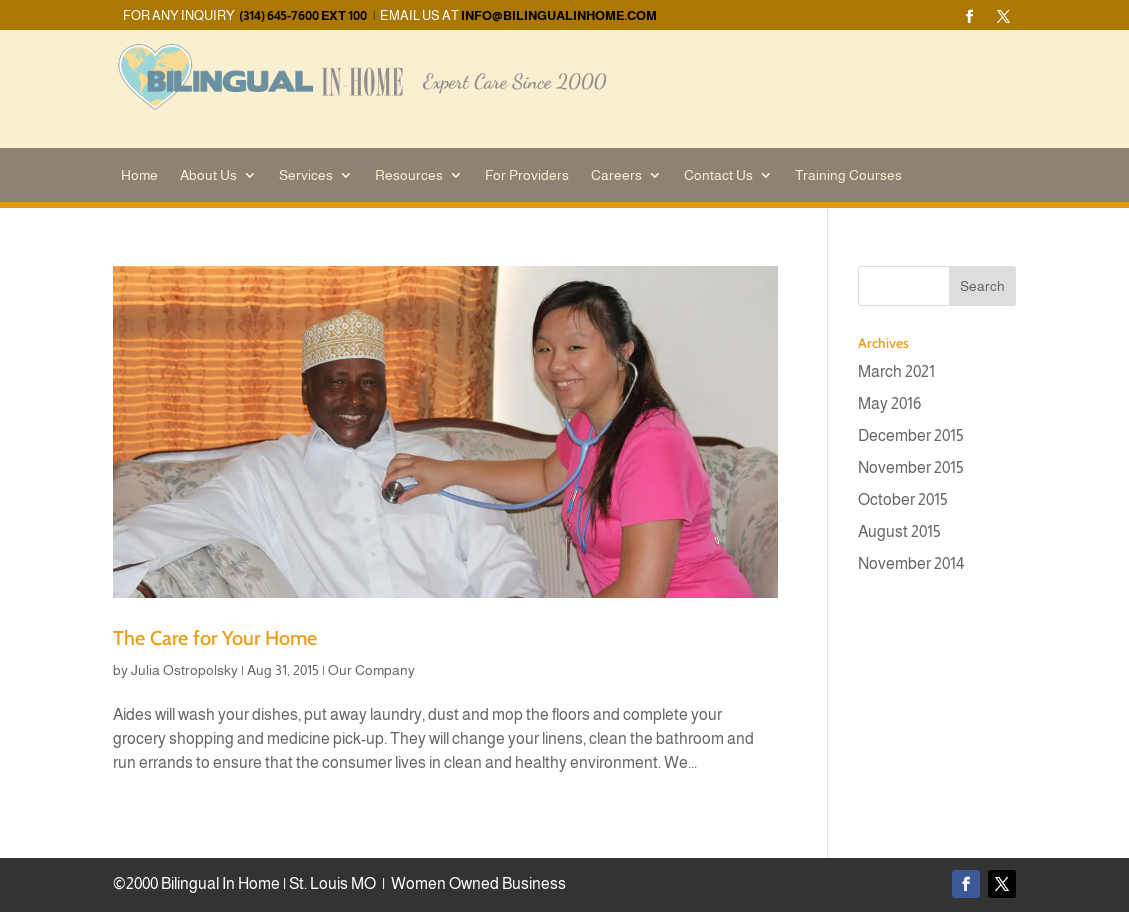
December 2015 (911, 435)
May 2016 (889, 403)
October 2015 (903, 499)
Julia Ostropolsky (184, 670)
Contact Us (718, 175)
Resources (409, 175)
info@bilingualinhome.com (559, 15)
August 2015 (899, 531)
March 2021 (896, 371)
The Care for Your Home (215, 638)
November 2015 (911, 467)
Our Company (371, 670)
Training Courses (848, 175)
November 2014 (911, 563)
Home (139, 175)
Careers (616, 175)
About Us (208, 175)
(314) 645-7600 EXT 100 (303, 15)
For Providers (527, 175)
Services (306, 175)
